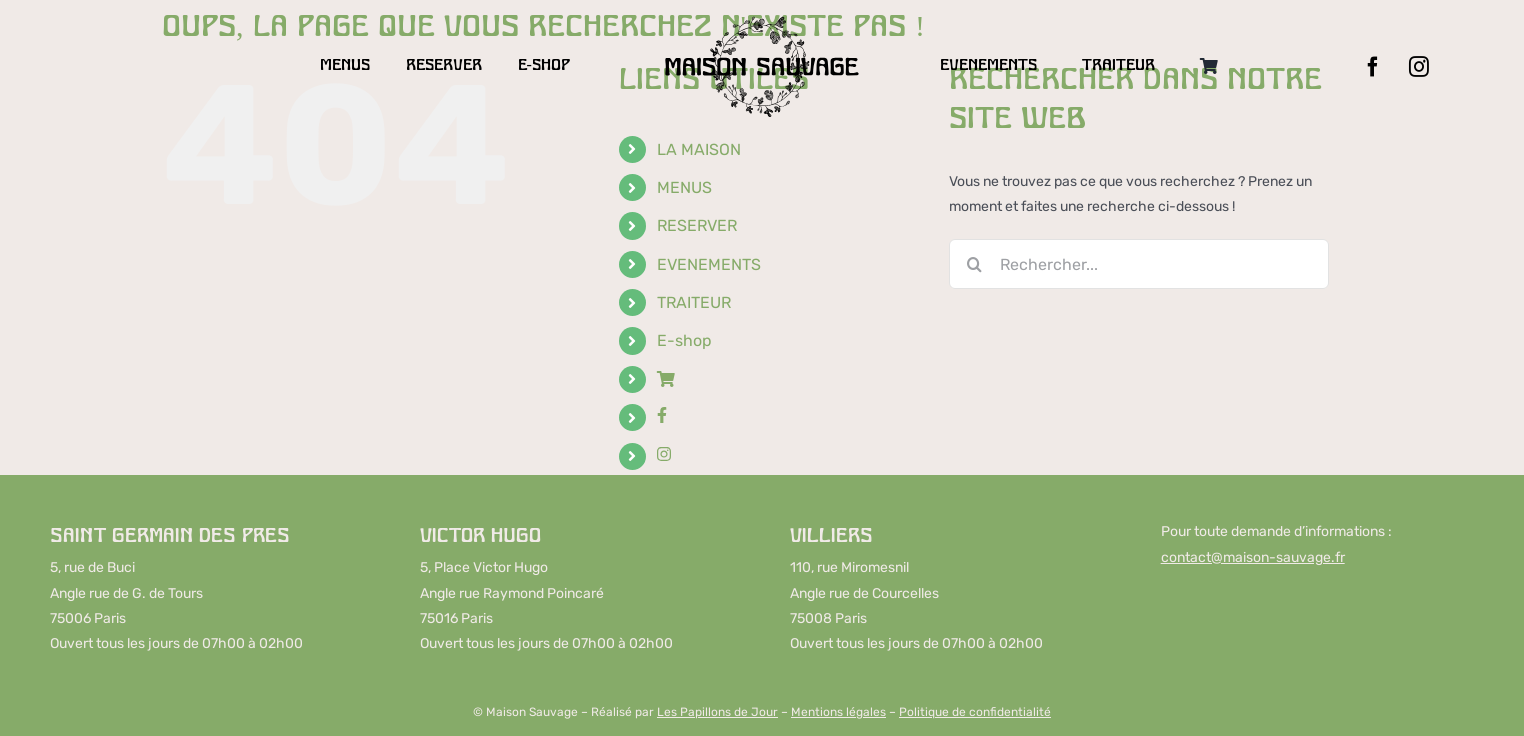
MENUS (684, 187)
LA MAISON (699, 149)
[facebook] (1373, 67)
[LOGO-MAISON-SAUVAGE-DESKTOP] (761, 21)
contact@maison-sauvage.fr (1253, 557)
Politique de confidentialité (975, 712)
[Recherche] (974, 264)
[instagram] (1419, 67)
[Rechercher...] (1139, 264)
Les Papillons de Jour (717, 712)
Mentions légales (838, 712)
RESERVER (697, 225)
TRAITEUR (694, 302)
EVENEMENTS (709, 264)
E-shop (684, 340)
